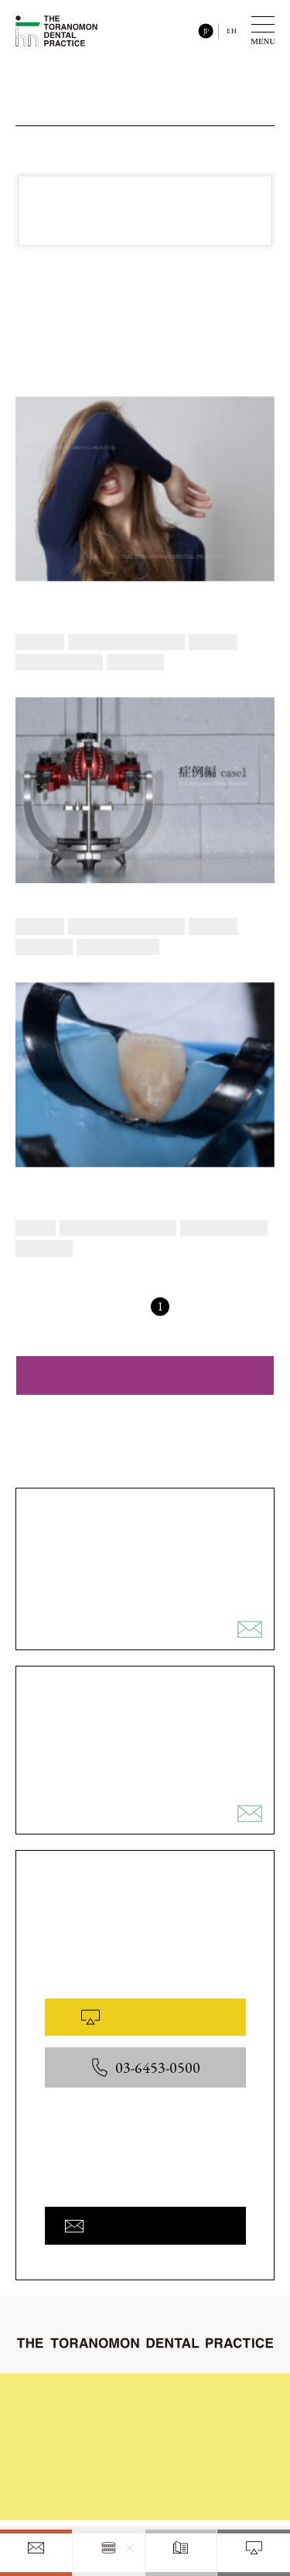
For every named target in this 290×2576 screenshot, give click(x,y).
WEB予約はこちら (144, 2017)
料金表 (59, 2471)
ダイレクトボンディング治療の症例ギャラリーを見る (145, 1375)
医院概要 (188, 2475)
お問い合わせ (73, 2496)
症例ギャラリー (202, 2422)
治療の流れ (193, 2397)
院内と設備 (193, 2446)
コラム (59, 2446)
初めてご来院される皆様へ (100, 2397)
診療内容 (63, 2422)
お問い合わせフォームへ (145, 2225)
